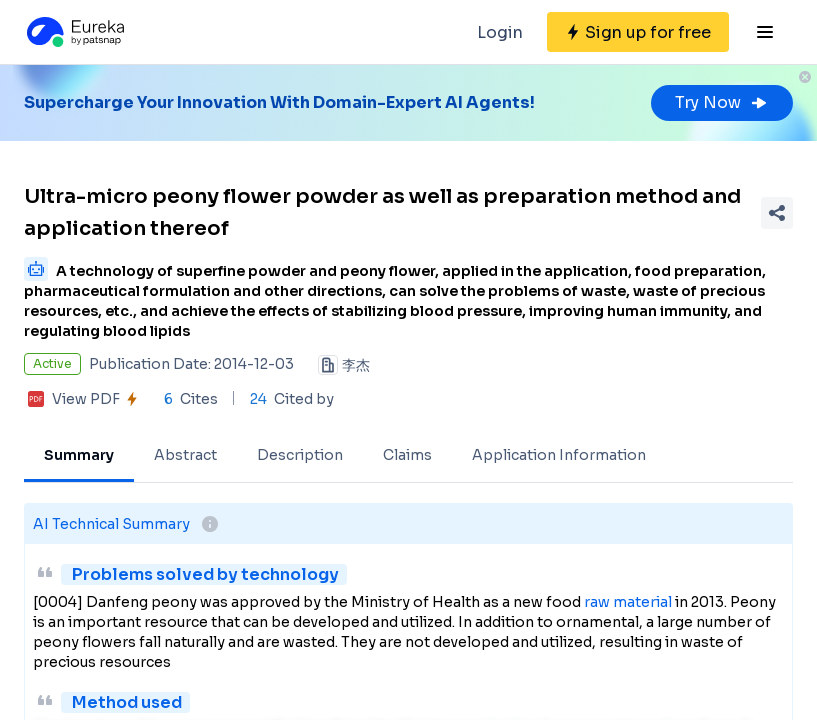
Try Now (722, 102)
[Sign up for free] (638, 32)
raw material (628, 602)
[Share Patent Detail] (777, 213)
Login (500, 32)
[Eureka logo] (74, 32)
